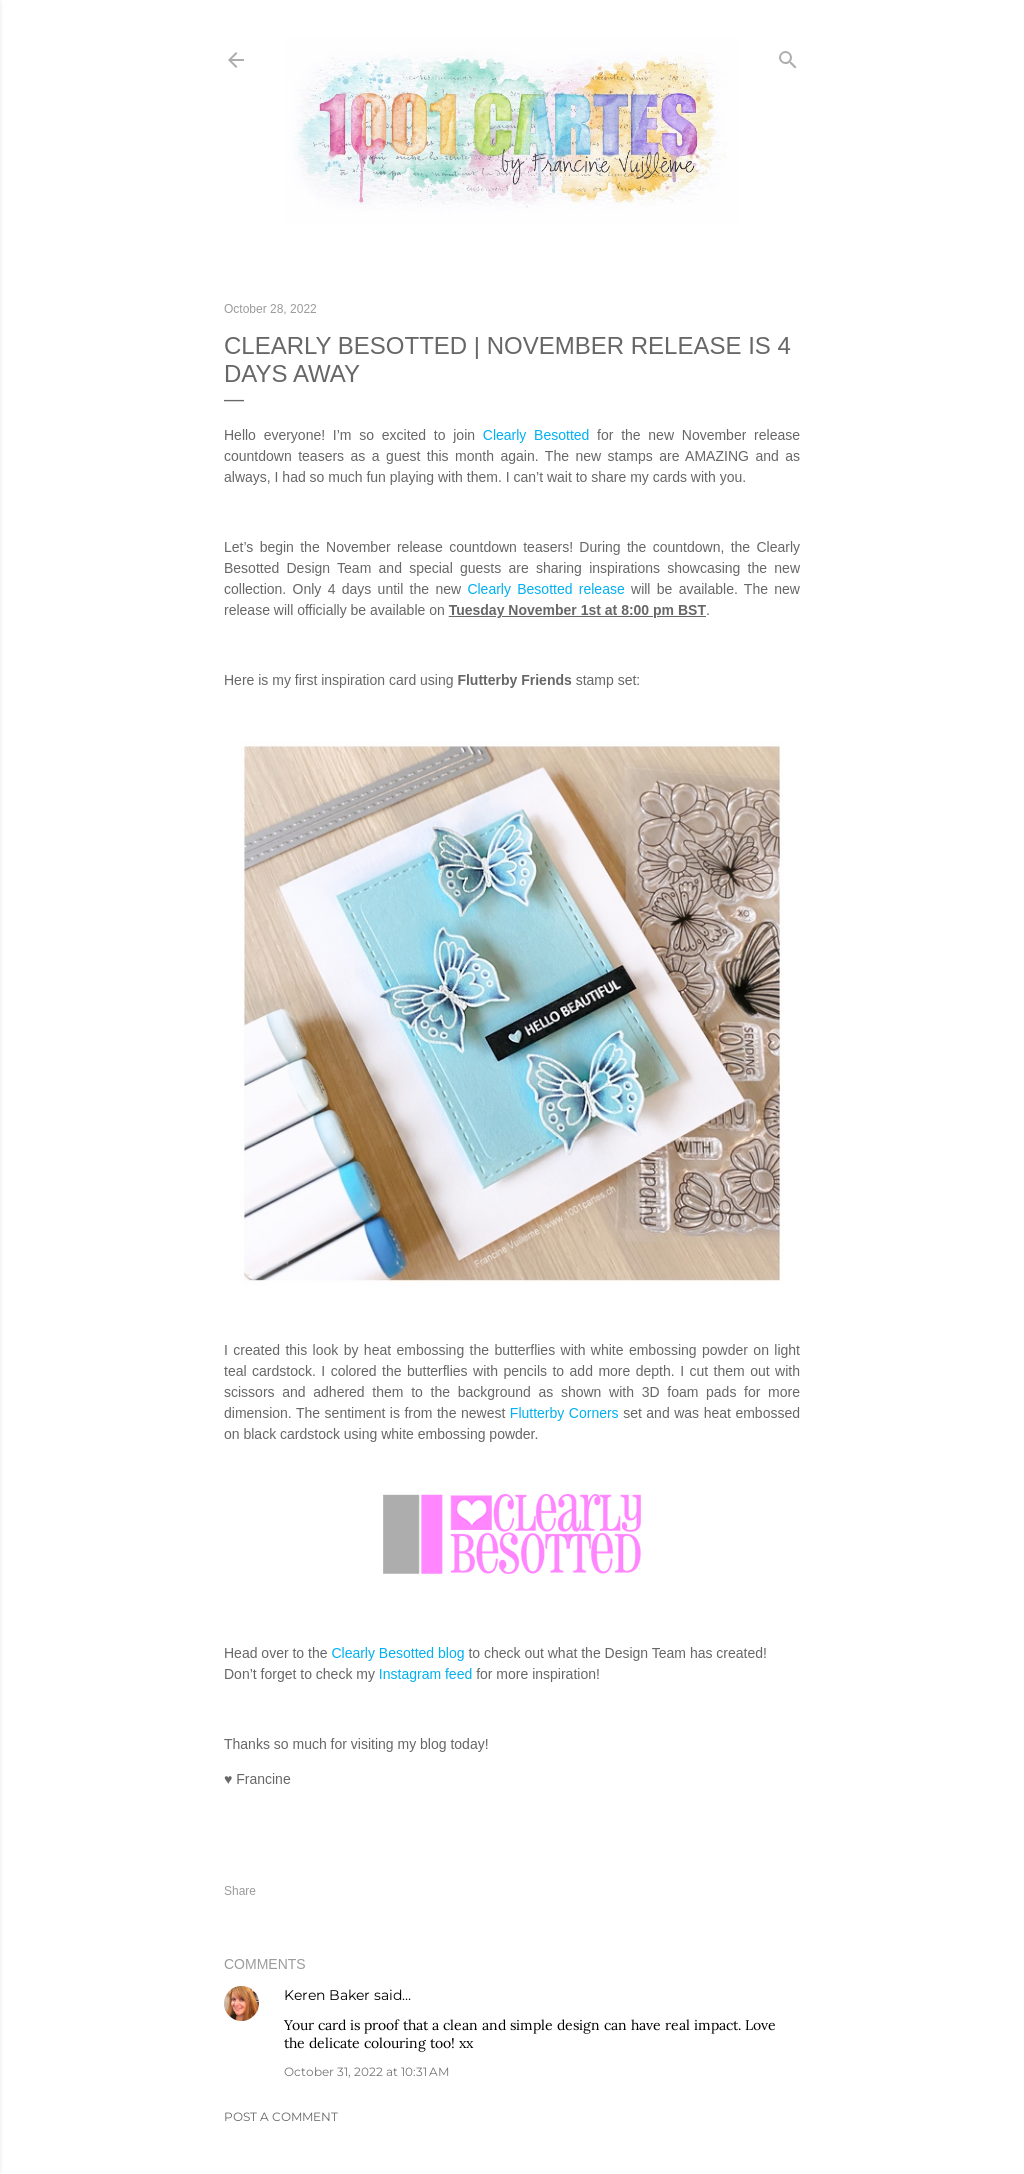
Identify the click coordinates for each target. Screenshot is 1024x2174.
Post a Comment (281, 2116)
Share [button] (240, 1891)
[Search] (788, 55)
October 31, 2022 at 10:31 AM (366, 2071)
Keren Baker (327, 1995)
